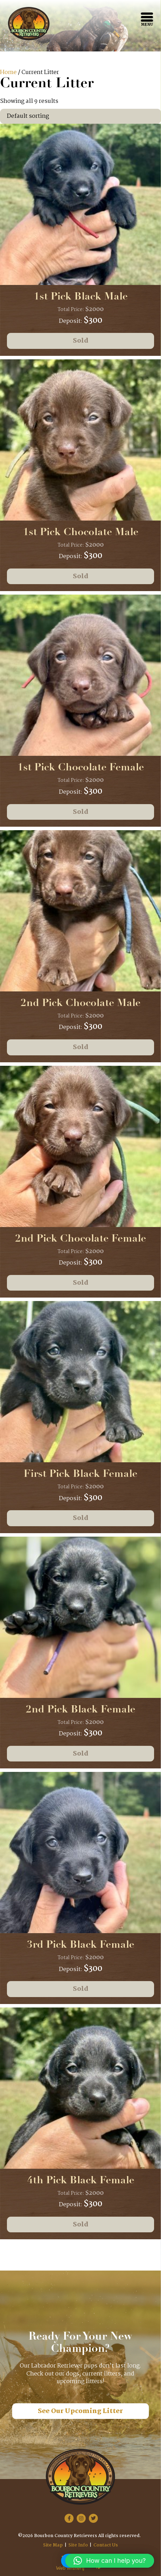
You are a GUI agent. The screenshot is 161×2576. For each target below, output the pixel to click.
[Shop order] (80, 116)
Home (8, 72)
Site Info (78, 2545)
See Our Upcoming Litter (80, 2411)
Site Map (53, 2545)
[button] (109, 2561)
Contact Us (105, 2545)
